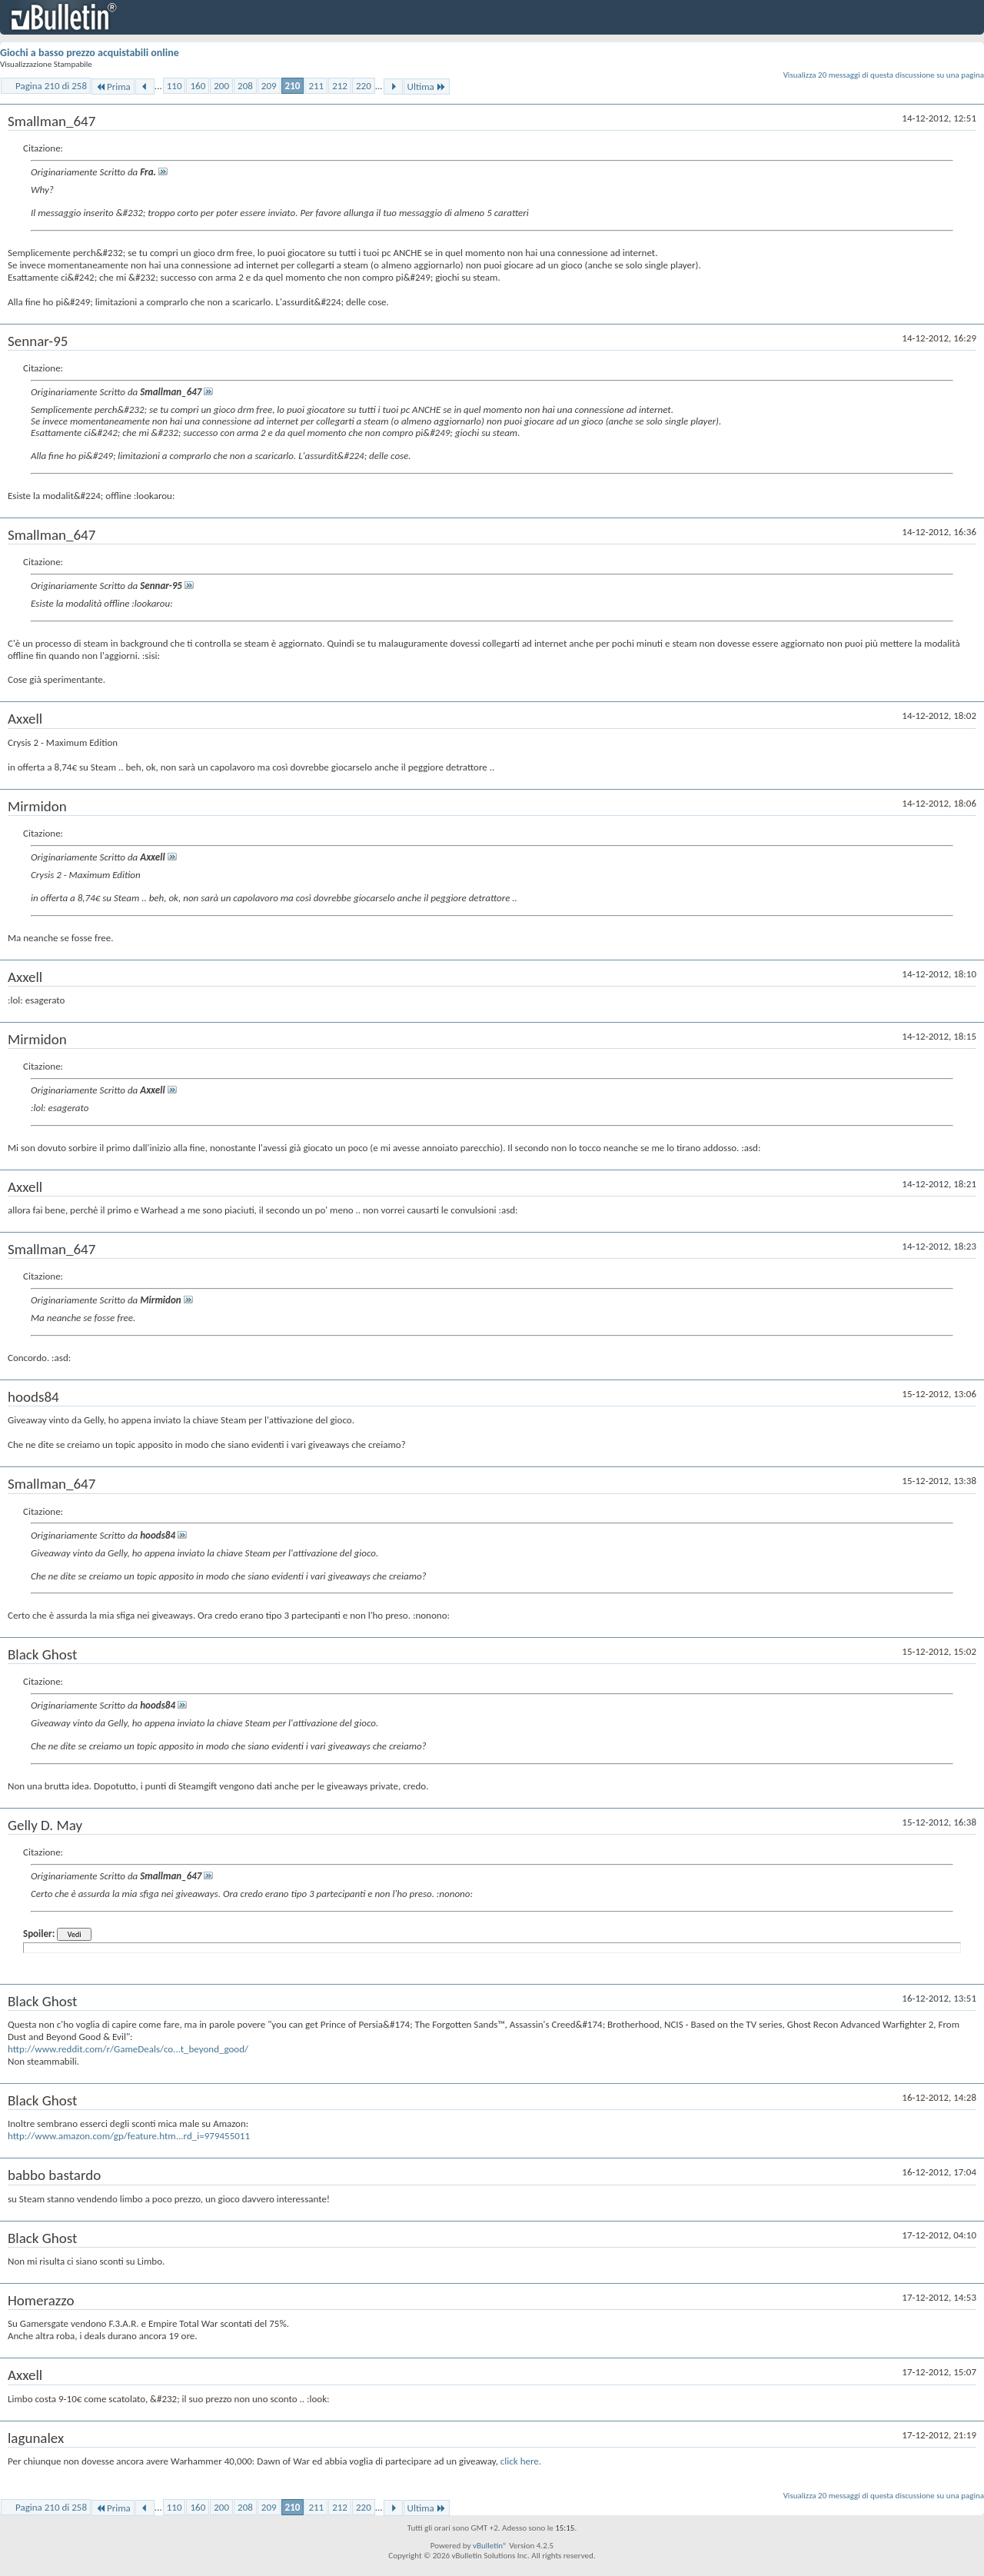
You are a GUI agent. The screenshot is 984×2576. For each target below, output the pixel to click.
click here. (520, 2461)
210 (293, 86)
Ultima (426, 86)
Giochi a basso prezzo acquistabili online (89, 52)
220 (363, 86)
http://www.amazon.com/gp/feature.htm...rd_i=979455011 (129, 2136)
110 (174, 86)
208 (245, 86)
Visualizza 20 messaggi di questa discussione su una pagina (883, 75)
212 (339, 86)
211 (316, 86)
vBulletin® (490, 2546)
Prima (113, 86)
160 (197, 86)
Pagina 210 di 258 (51, 86)
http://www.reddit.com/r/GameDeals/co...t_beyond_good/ (128, 2049)
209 (269, 86)
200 (221, 86)
